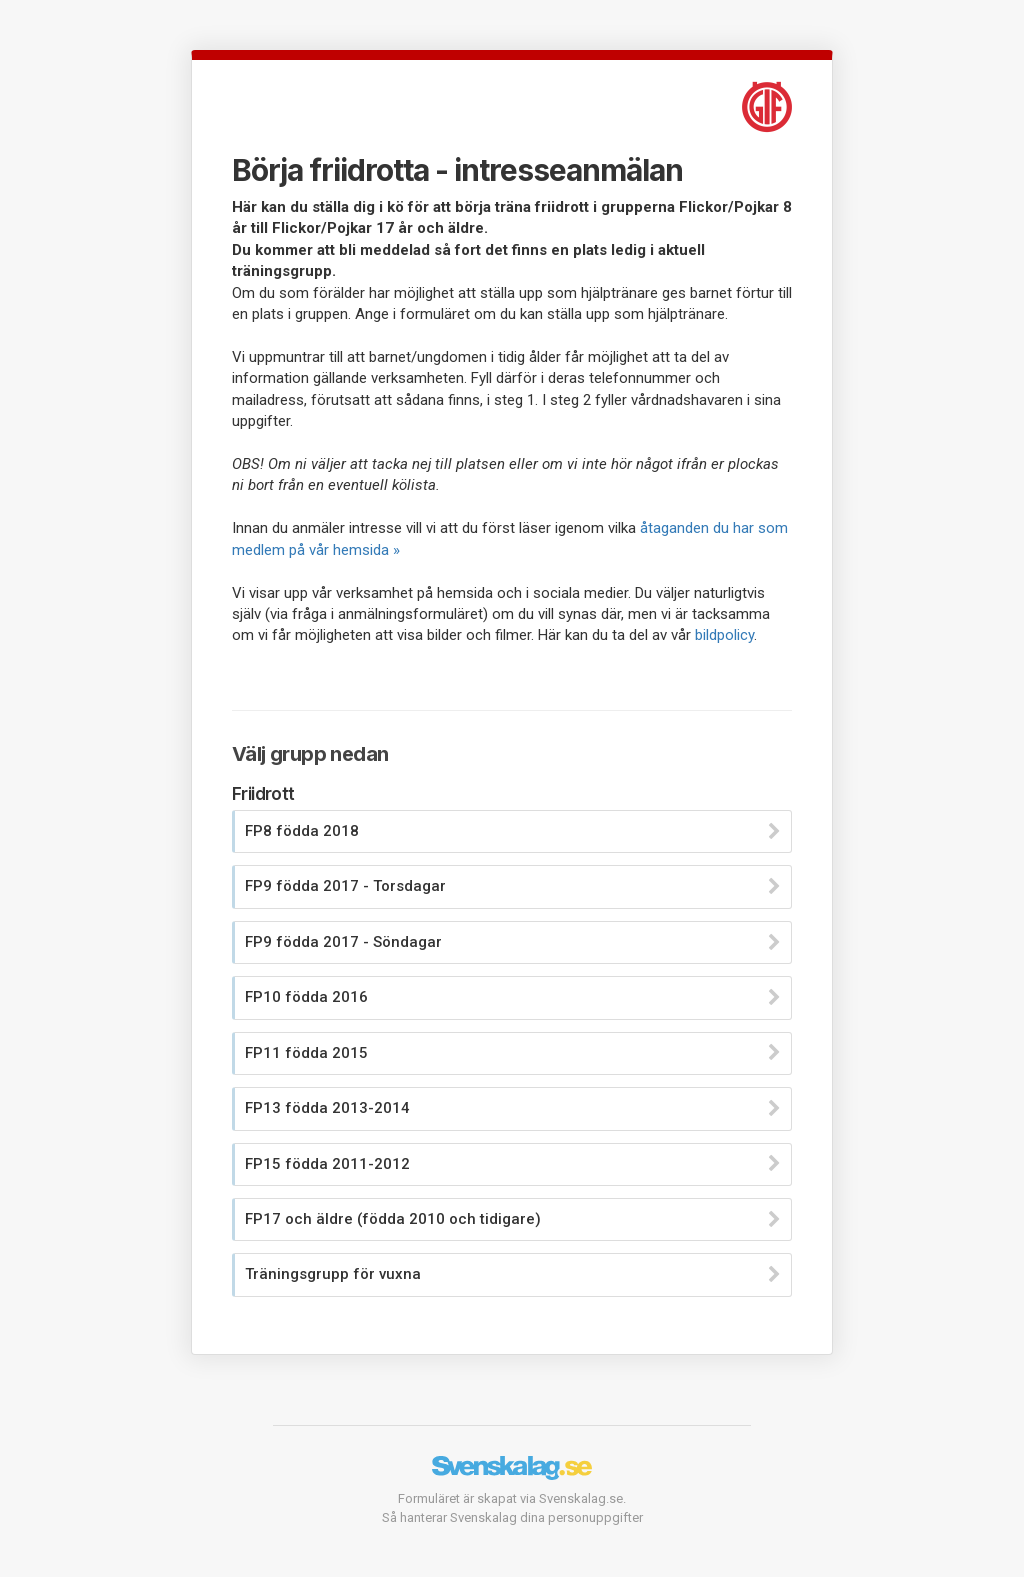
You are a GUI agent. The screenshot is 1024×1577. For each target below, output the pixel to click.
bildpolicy (724, 635)
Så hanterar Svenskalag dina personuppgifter (512, 1517)
